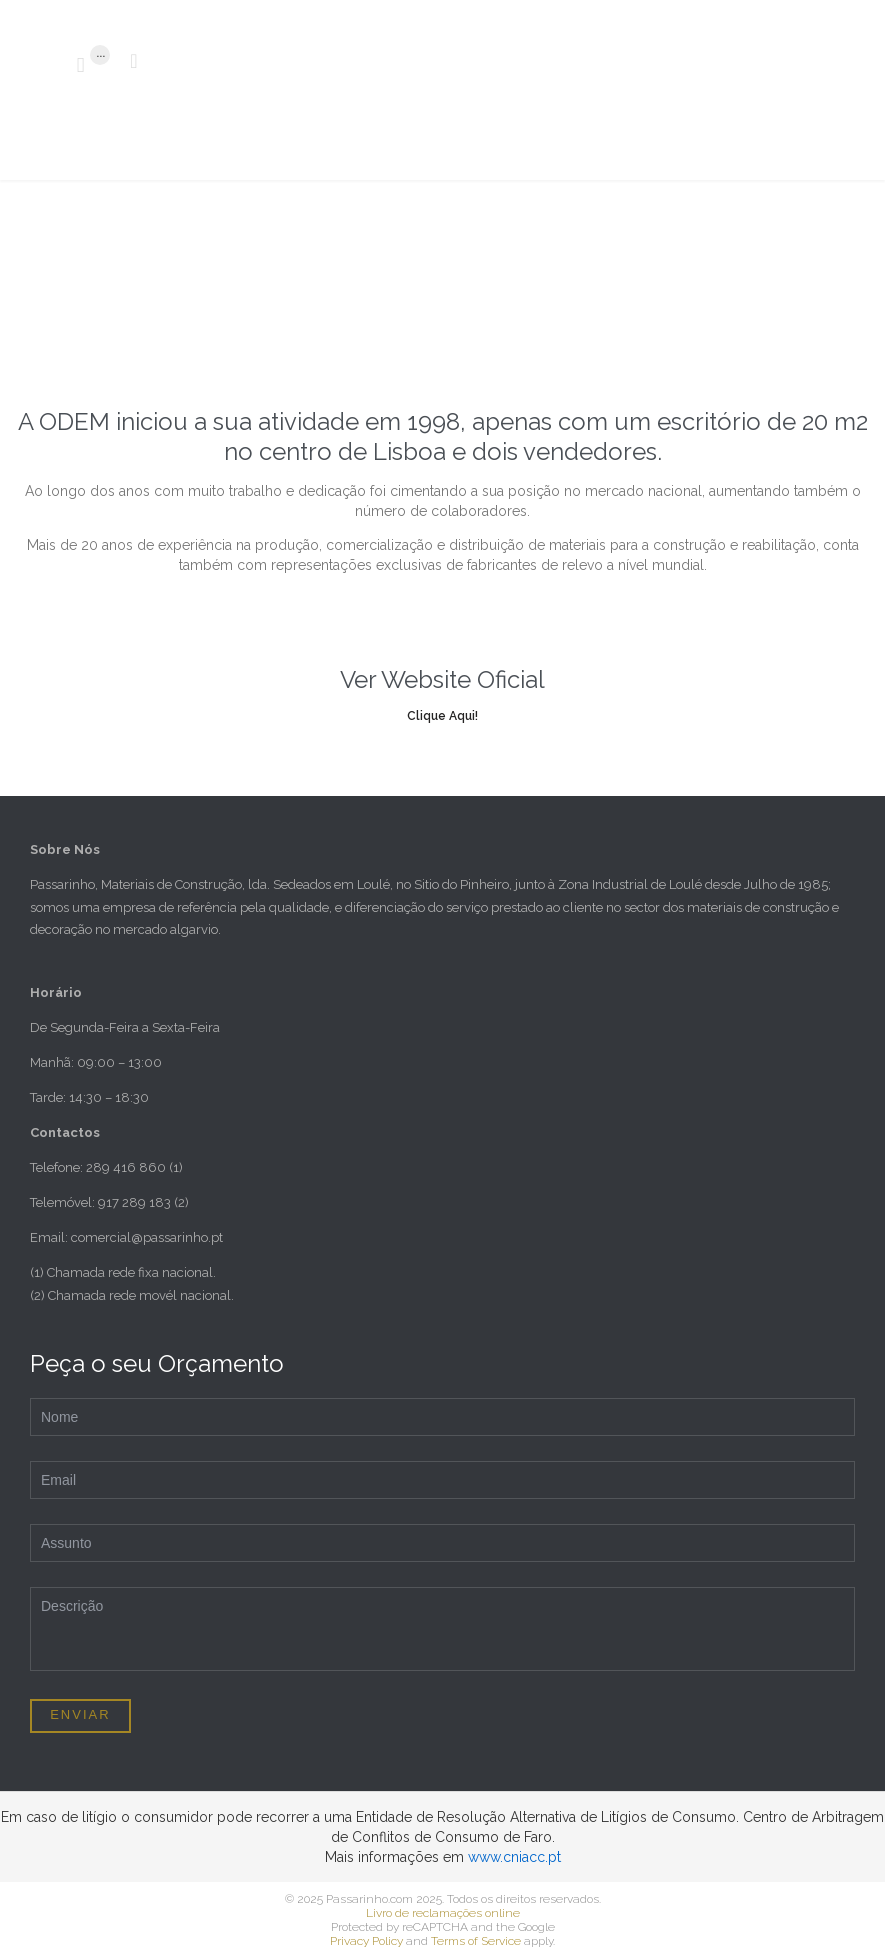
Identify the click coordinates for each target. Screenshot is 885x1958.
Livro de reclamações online (443, 1913)
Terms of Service (476, 1941)
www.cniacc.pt (514, 1857)
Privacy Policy (366, 1941)
